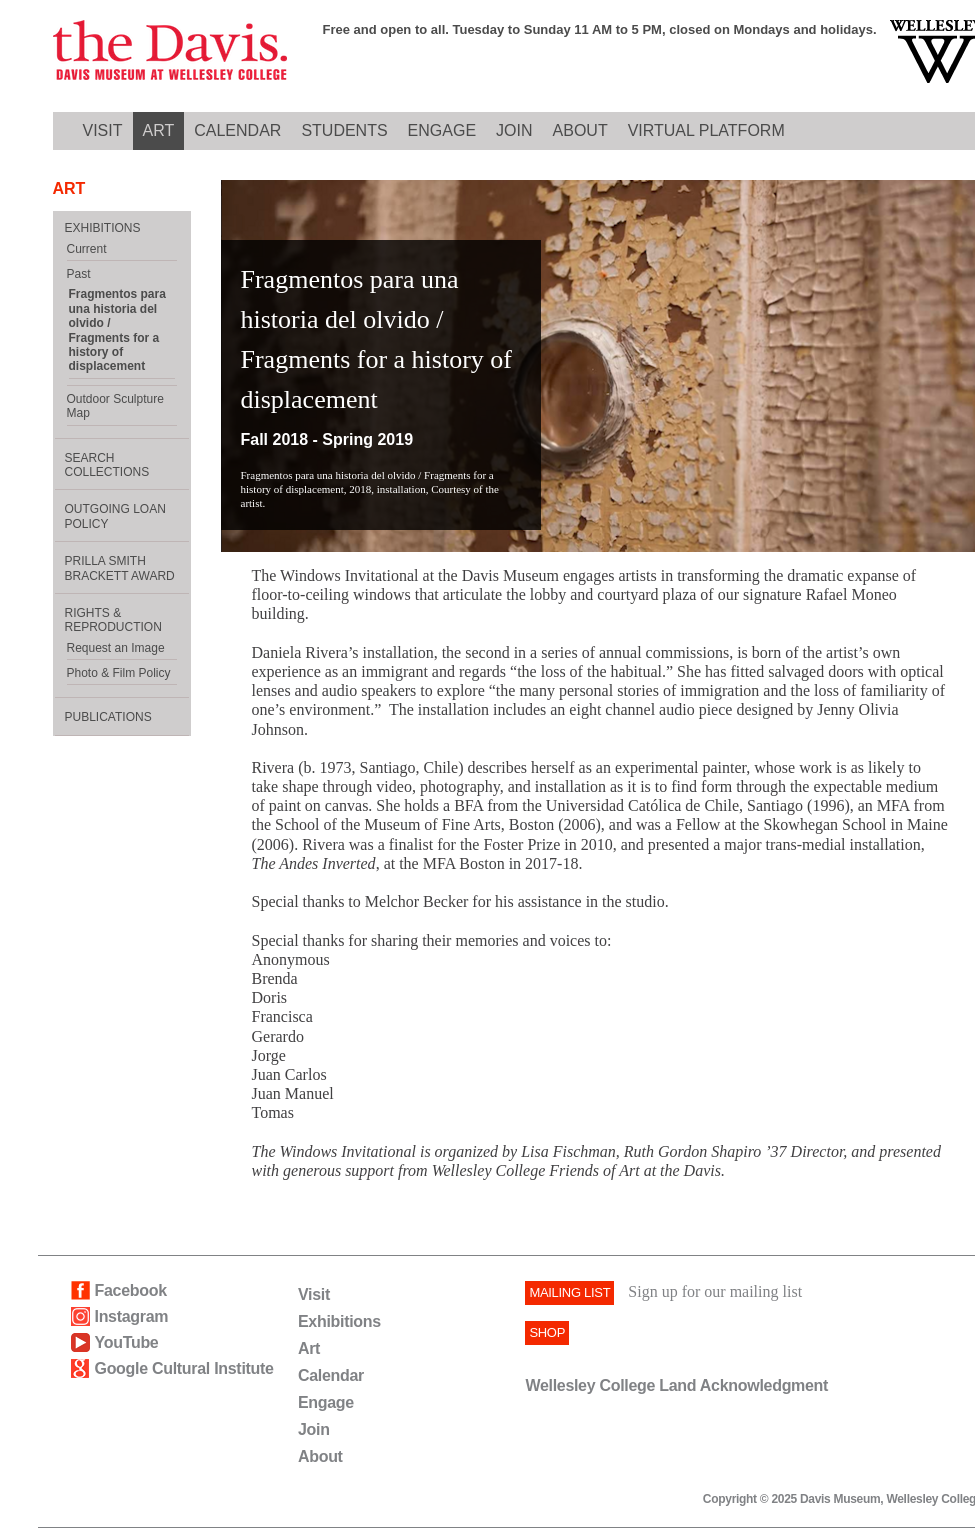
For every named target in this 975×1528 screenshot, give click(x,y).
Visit (314, 1294)
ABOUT (580, 130)
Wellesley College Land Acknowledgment (676, 1385)
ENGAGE (442, 130)
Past (79, 274)
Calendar (331, 1375)
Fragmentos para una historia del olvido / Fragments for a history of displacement (117, 330)
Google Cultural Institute (184, 1368)
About (320, 1456)
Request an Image (116, 648)
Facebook (131, 1290)
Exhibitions (339, 1321)
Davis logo (170, 51)
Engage (326, 1402)
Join (314, 1429)
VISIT (103, 130)
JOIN (514, 130)
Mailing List (569, 1292)
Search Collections (107, 465)
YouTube (127, 1342)
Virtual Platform (706, 130)
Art (309, 1348)
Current (87, 249)
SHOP (547, 1332)
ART (159, 130)
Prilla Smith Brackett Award (120, 568)
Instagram (132, 1316)
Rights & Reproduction (113, 620)
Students (344, 130)
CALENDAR (237, 130)
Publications (108, 717)
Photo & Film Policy (119, 673)
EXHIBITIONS (103, 228)
